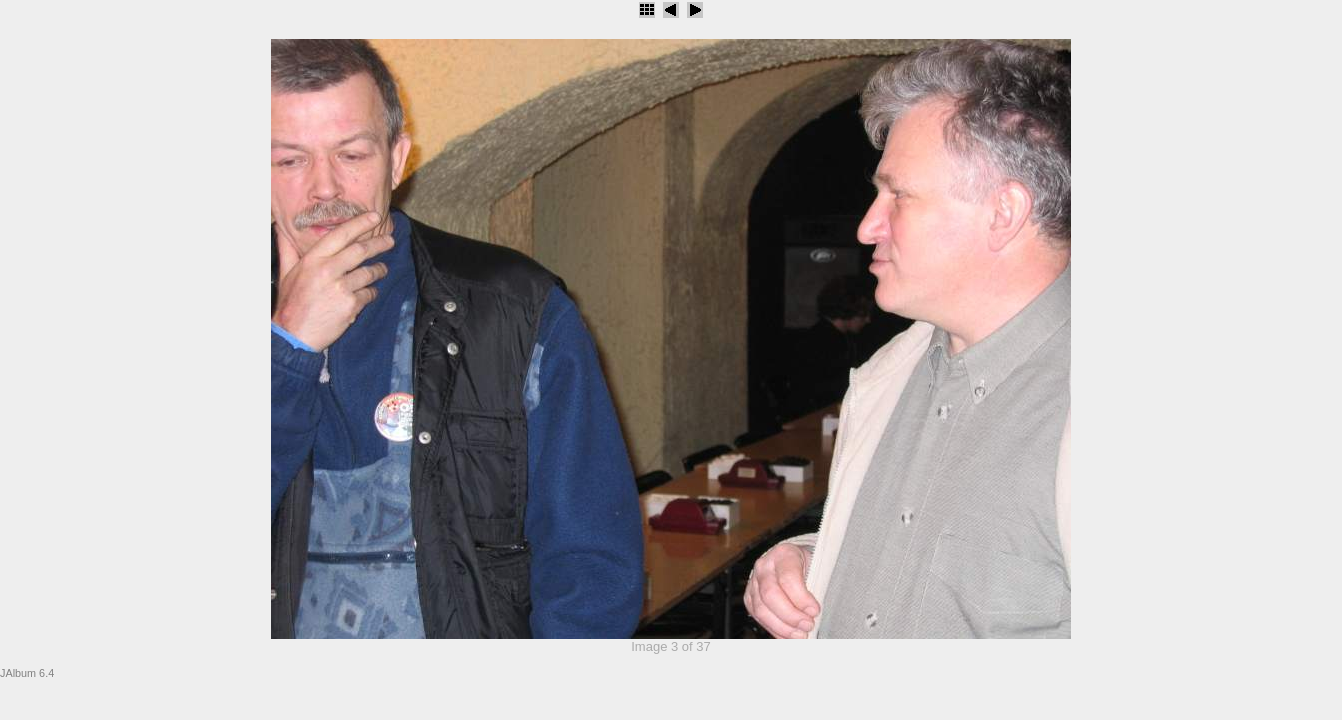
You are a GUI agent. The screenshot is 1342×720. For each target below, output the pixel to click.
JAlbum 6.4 (27, 673)
